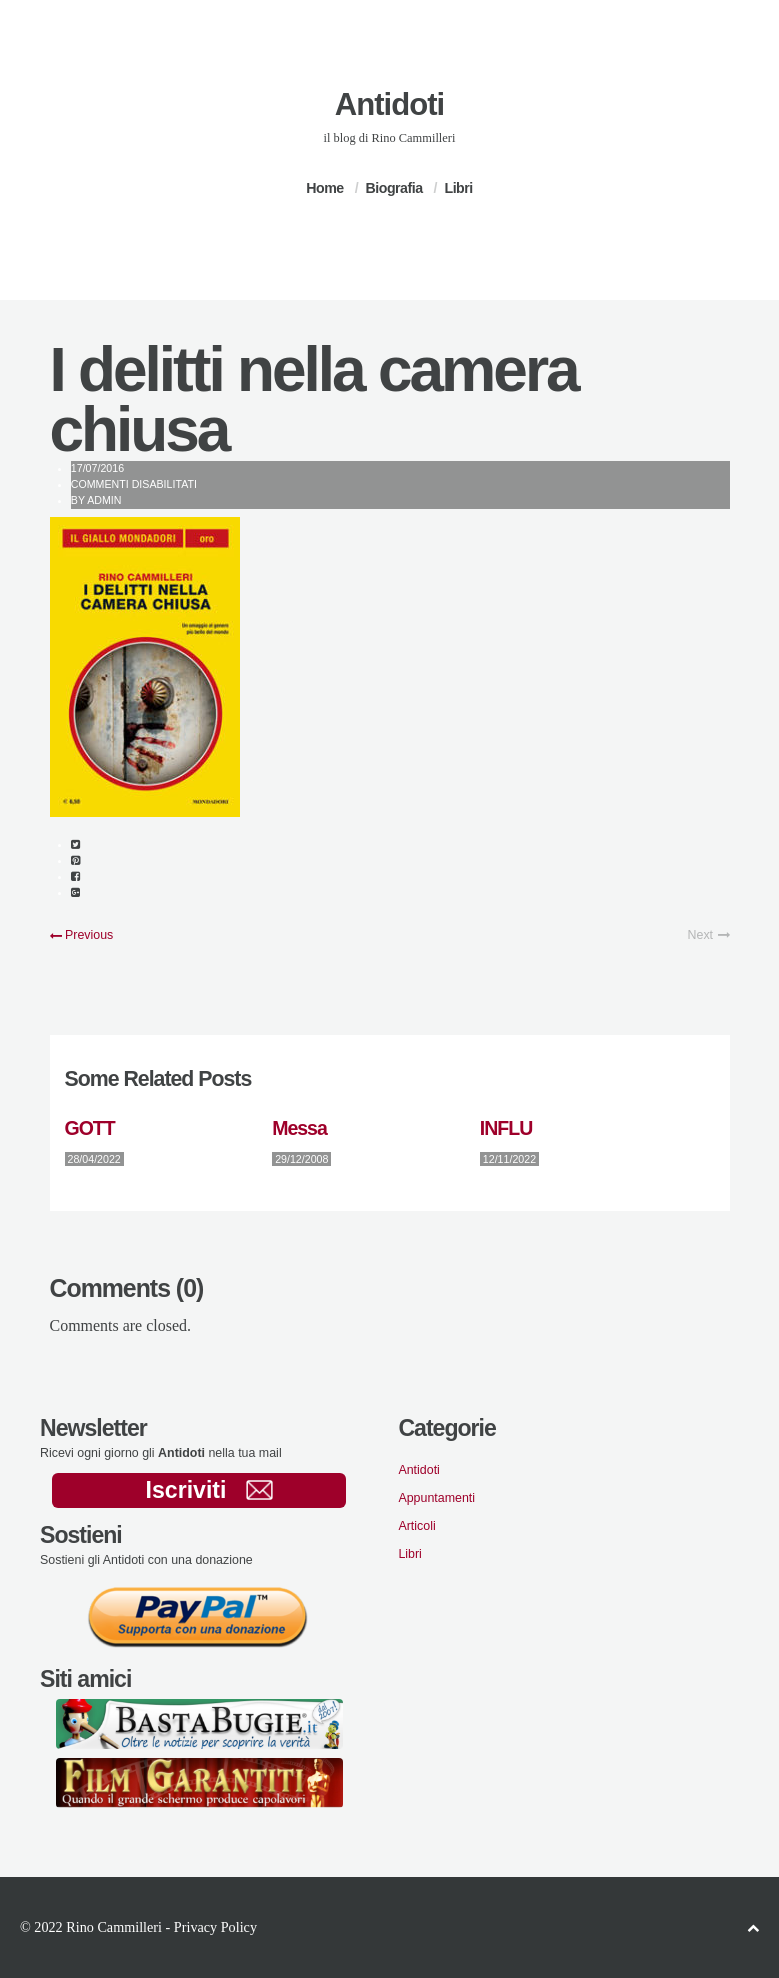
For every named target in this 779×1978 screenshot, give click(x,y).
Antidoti (389, 104)
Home (324, 188)
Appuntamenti (436, 1498)
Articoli (416, 1526)
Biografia (394, 188)
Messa (299, 1128)
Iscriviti (209, 1490)
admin (104, 500)
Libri (458, 188)
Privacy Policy (215, 1927)
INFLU (506, 1128)
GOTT (90, 1128)
